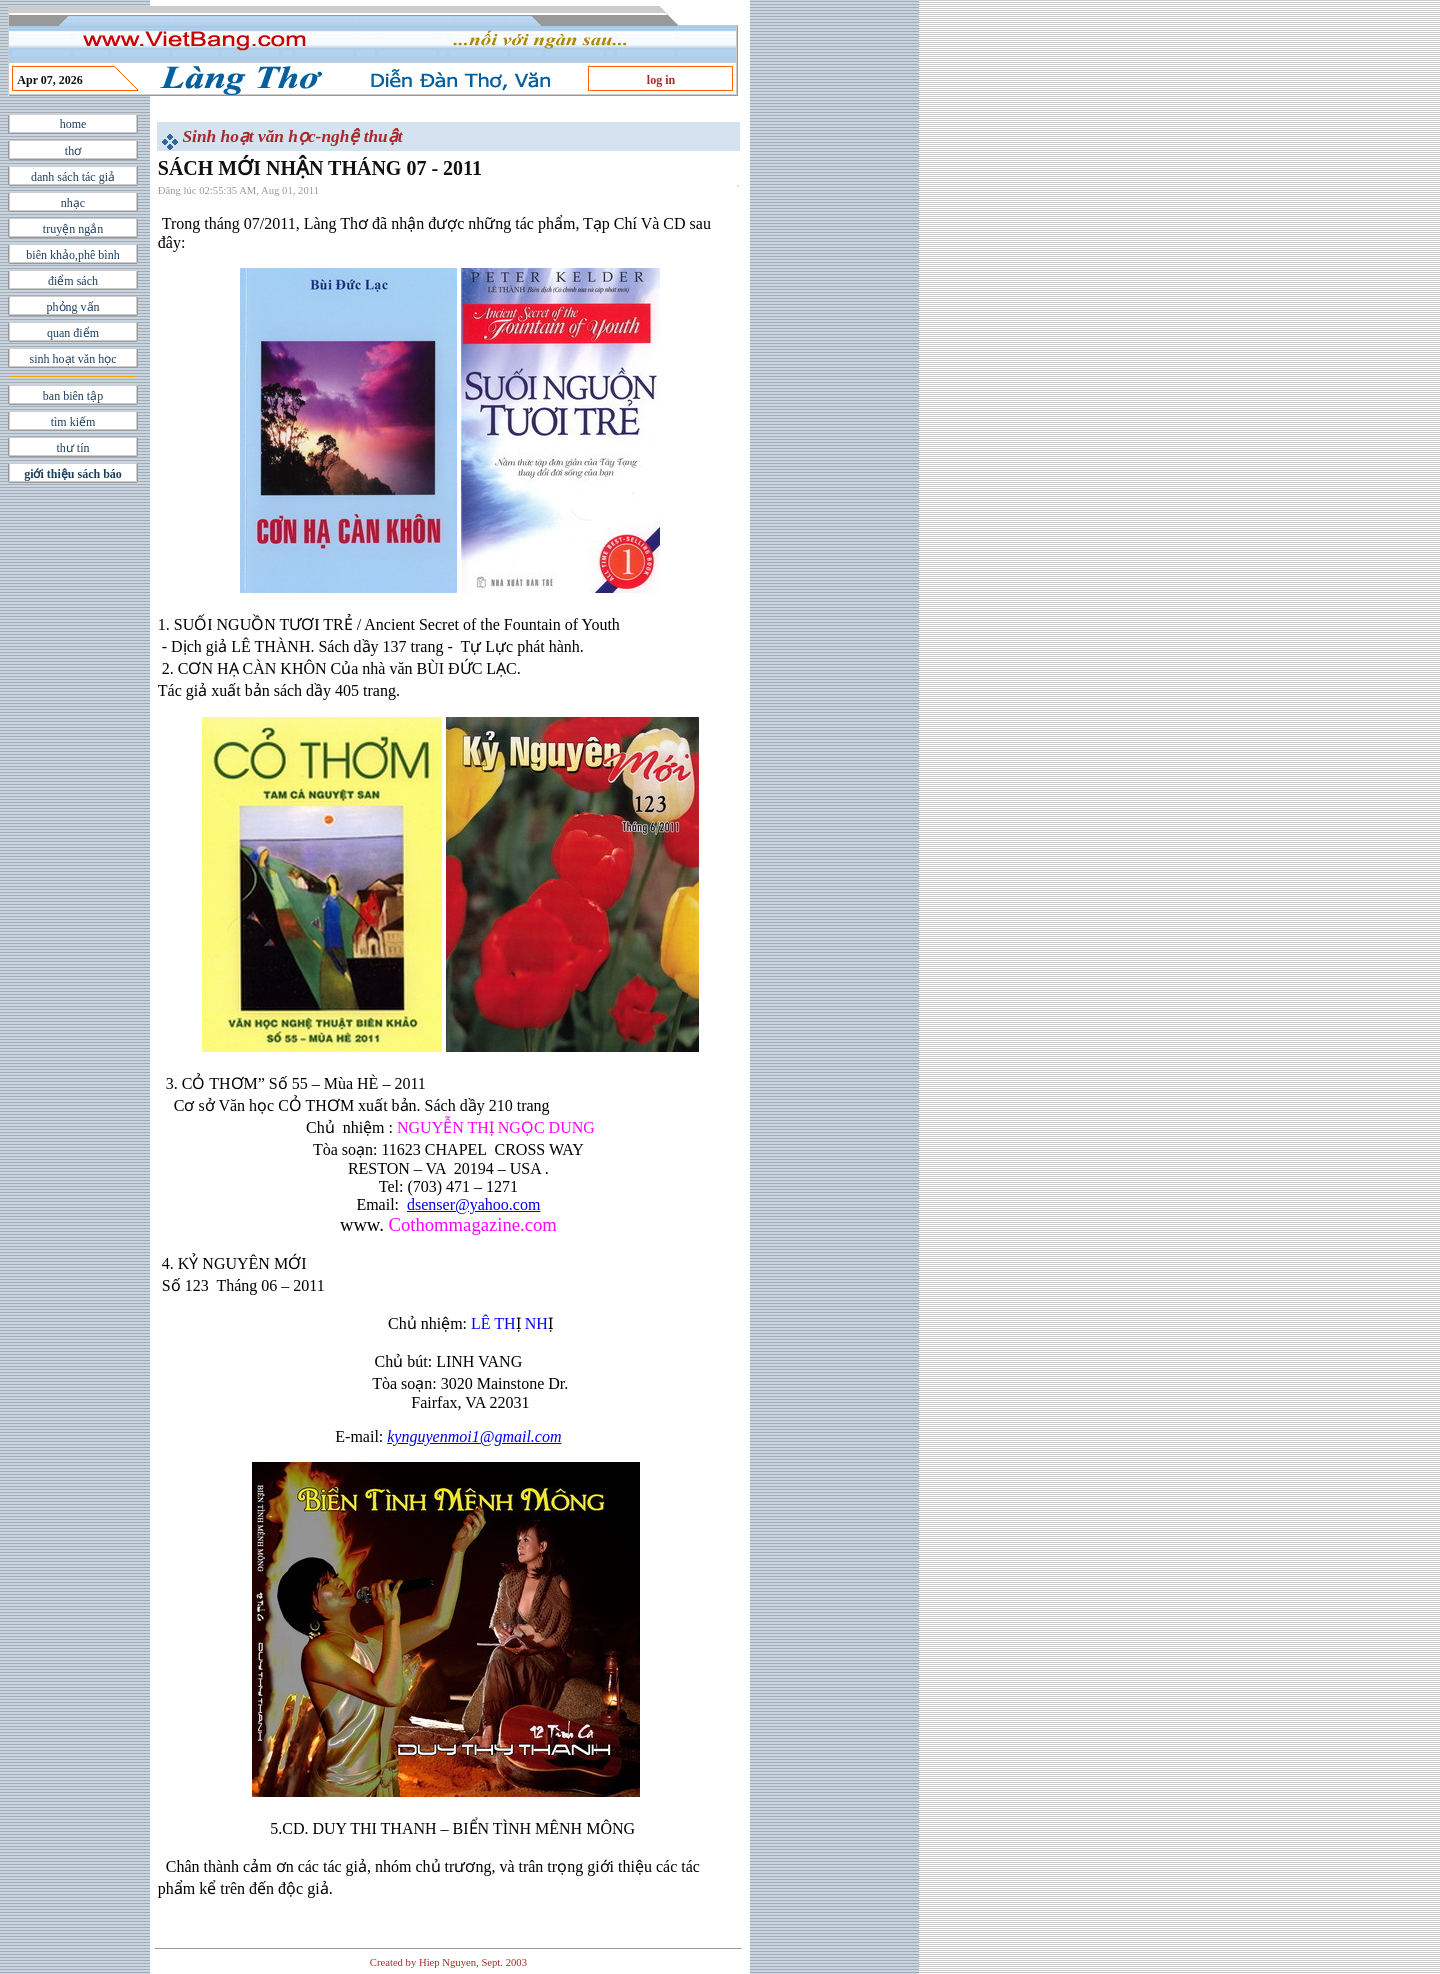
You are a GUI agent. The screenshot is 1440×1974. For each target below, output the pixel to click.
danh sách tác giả (73, 177)
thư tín (72, 448)
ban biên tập (73, 396)
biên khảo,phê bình (72, 255)
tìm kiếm (73, 422)
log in (661, 80)
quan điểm (73, 333)
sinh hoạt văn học (73, 359)
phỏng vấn (73, 307)
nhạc (73, 203)
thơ (73, 151)
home (73, 124)
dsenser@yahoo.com (473, 1204)
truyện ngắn (73, 229)
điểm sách (73, 281)
